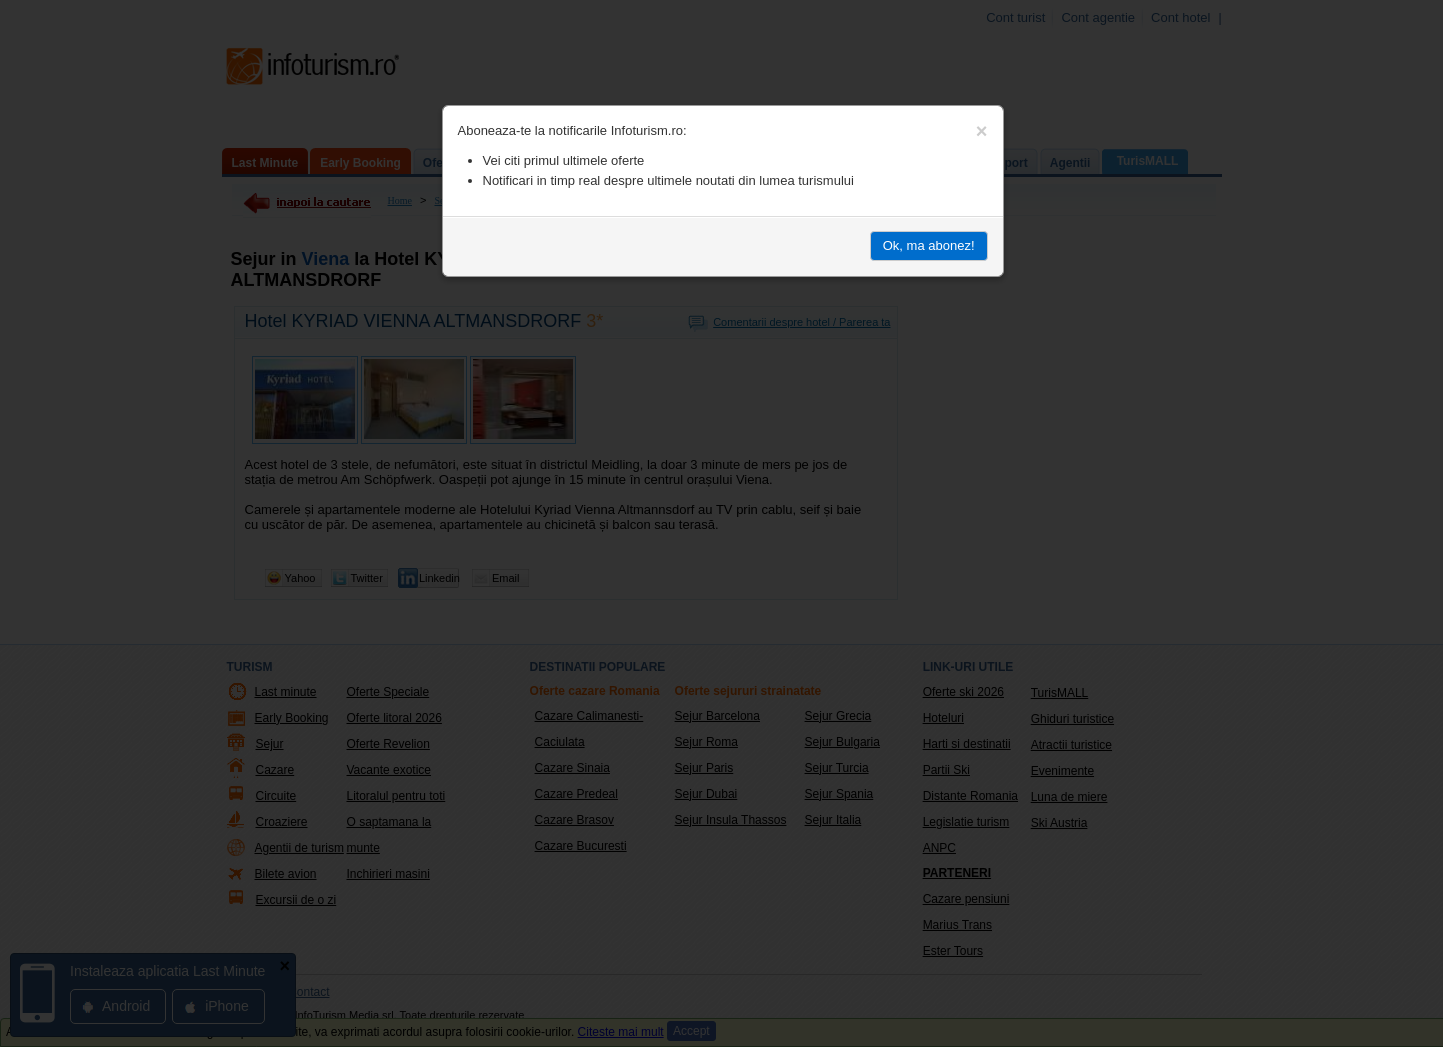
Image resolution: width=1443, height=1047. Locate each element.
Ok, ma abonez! (929, 245)
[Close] (982, 131)
